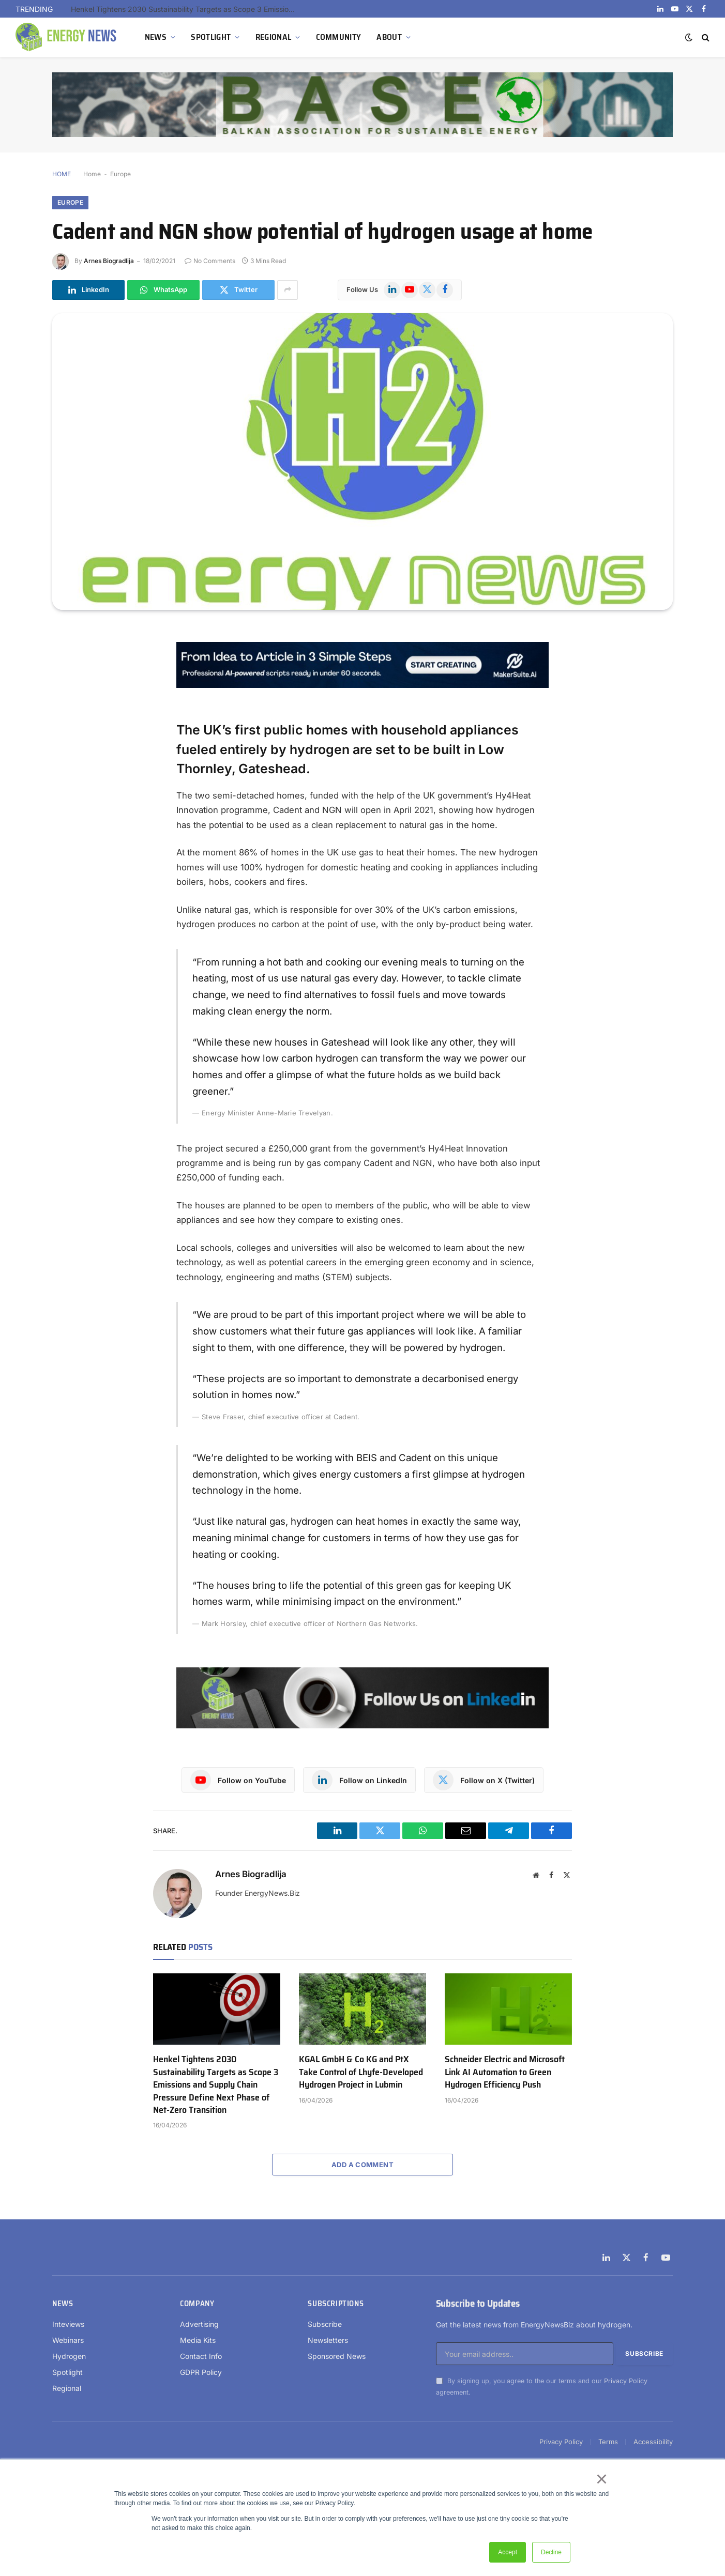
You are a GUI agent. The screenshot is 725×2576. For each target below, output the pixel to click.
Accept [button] (507, 2552)
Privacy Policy (625, 2381)
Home (92, 174)
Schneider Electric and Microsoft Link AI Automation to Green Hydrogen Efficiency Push (505, 2072)
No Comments (210, 261)
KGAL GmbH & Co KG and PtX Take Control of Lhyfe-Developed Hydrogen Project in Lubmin (361, 2072)
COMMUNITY (338, 36)
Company (197, 2303)
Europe (120, 174)
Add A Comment (362, 2165)
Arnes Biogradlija (109, 261)
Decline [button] (551, 2552)
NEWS (156, 36)
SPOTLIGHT (211, 36)
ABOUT (389, 36)
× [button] (601, 2479)
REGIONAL (273, 36)
